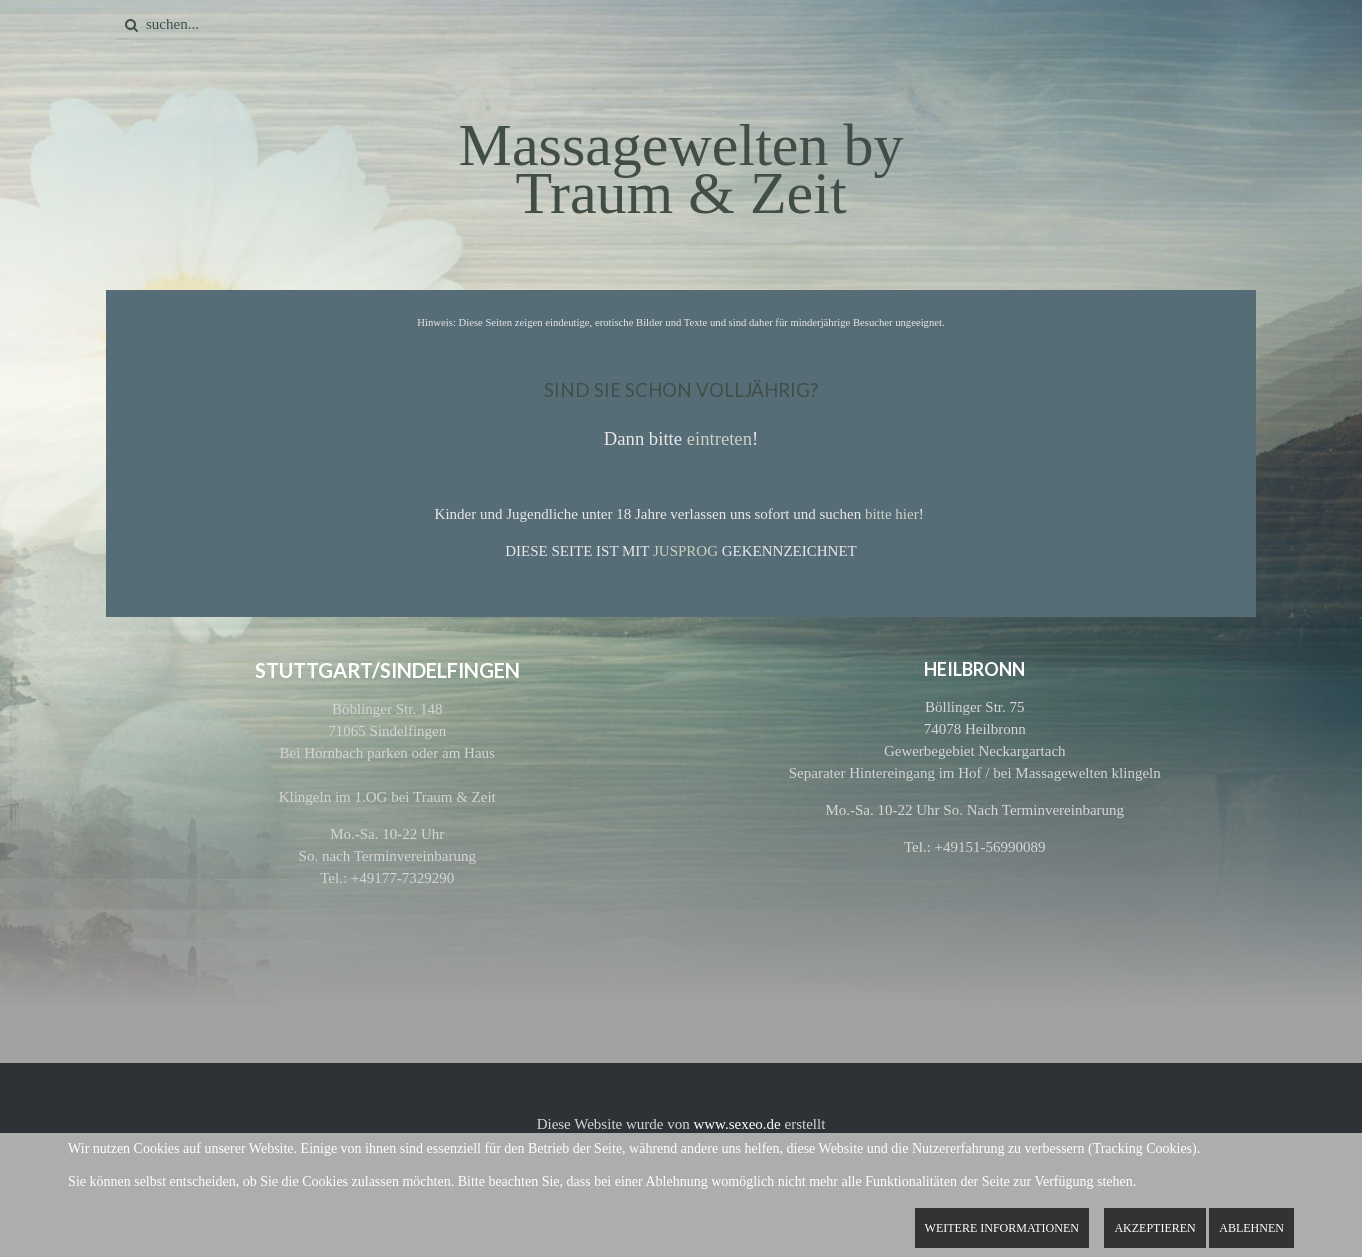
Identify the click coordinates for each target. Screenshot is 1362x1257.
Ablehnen (1251, 1228)
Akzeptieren (1154, 1228)
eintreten (719, 438)
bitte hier (892, 514)
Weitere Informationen (1002, 1228)
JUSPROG (685, 551)
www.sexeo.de (736, 1124)
